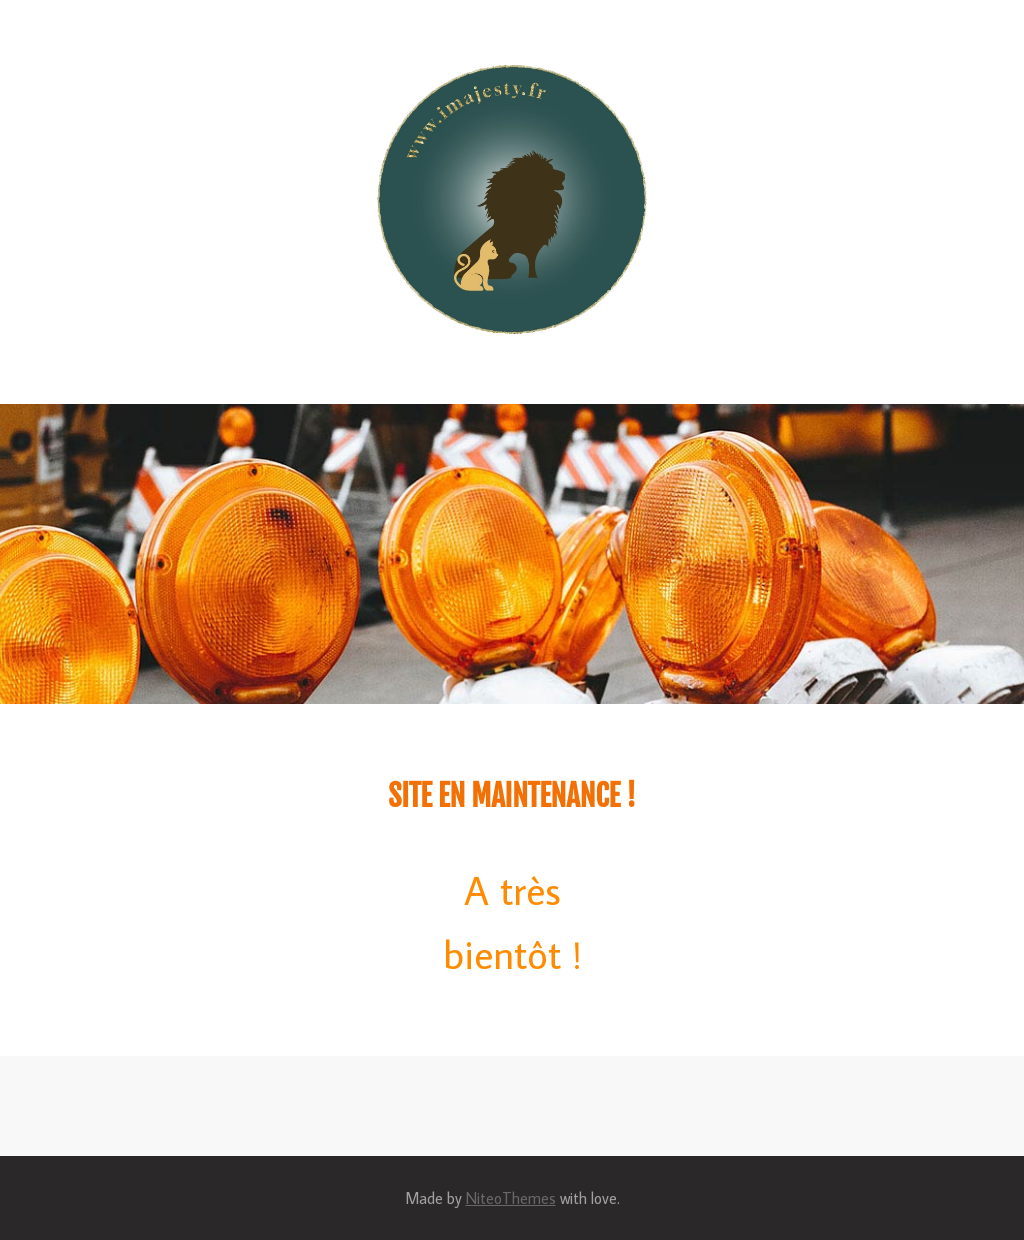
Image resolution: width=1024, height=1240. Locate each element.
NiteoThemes (511, 1198)
